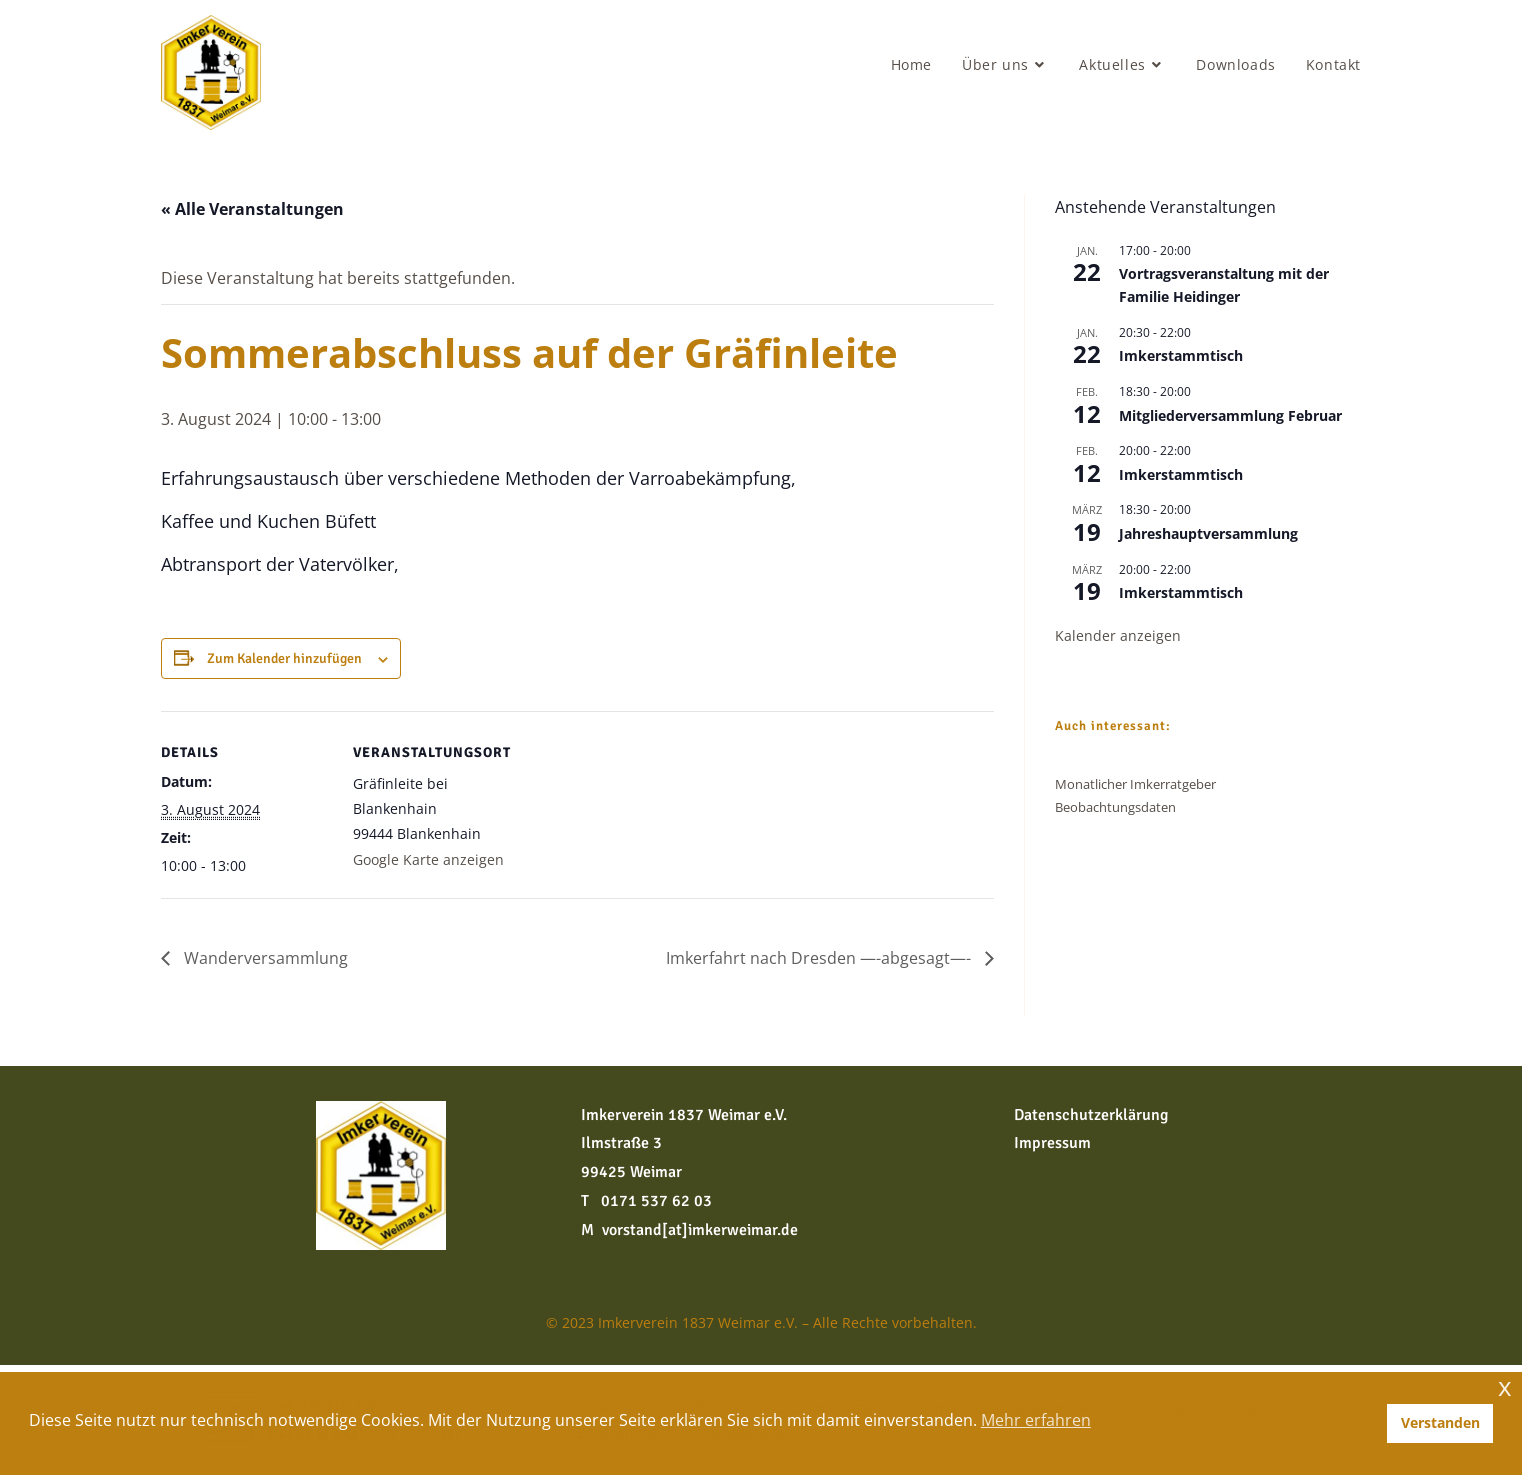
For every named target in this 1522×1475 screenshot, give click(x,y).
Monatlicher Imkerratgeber (1135, 784)
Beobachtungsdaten (1115, 807)
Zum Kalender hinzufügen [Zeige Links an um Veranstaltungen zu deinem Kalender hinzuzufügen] (284, 658)
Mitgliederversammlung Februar (1230, 415)
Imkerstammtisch (1181, 355)
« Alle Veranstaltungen (252, 209)
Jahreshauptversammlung (1208, 533)
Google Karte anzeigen (428, 859)
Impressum (1052, 1143)
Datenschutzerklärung (1091, 1115)
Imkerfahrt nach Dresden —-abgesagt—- (820, 958)
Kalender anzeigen (1118, 635)
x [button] (1505, 1386)
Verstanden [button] (1440, 1422)
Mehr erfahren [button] (1036, 1420)
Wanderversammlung (264, 958)
